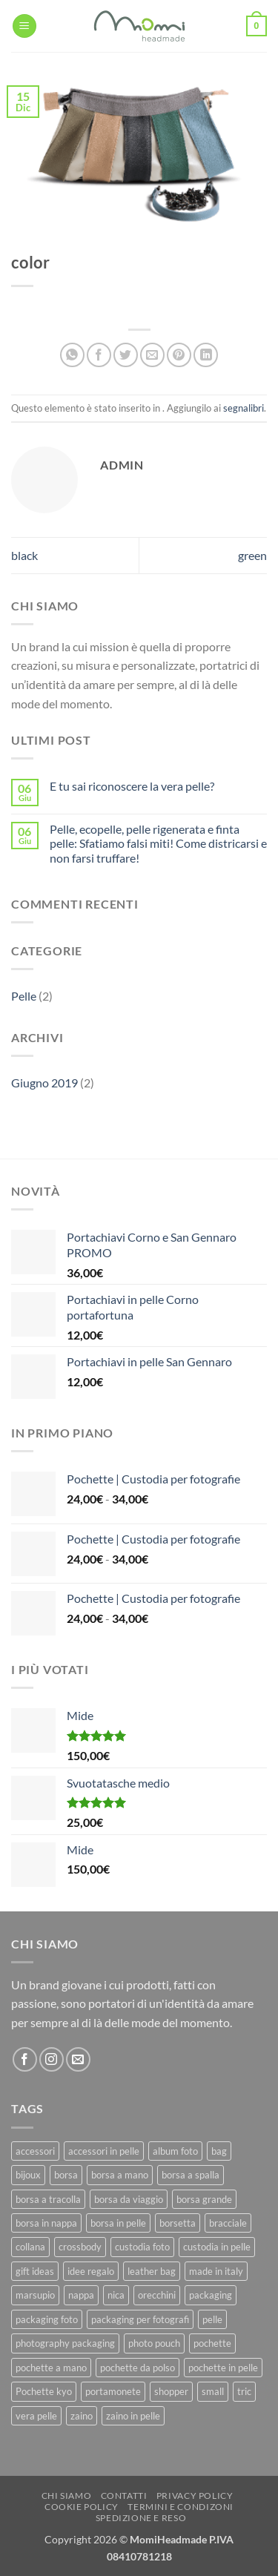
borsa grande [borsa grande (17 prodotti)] (204, 2199)
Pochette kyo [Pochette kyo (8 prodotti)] (44, 2391)
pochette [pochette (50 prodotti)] (212, 2343)
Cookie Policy (81, 2506)
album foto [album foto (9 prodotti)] (175, 2151)
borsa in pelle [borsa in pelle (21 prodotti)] (118, 2223)
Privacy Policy (195, 2495)
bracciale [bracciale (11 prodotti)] (228, 2223)
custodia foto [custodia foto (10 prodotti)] (142, 2247)
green (252, 555)
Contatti (124, 2495)
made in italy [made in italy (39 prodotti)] (216, 2271)
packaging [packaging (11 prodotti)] (210, 2295)
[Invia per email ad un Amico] (152, 355)
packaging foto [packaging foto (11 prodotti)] (47, 2319)
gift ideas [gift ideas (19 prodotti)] (35, 2271)
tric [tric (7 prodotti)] (244, 2391)
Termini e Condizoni (181, 2506)
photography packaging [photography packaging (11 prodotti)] (65, 2343)
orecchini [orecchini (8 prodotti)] (157, 2295)
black (24, 555)
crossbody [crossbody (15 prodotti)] (80, 2247)
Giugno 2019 (44, 1082)
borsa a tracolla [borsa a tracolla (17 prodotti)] (48, 2199)
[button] (24, 26)
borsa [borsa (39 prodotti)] (66, 2175)
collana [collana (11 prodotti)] (30, 2247)
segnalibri (243, 408)
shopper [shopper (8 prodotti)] (171, 2391)
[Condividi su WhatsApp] (72, 355)
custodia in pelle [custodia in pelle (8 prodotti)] (217, 2247)
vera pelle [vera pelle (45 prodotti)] (36, 2416)
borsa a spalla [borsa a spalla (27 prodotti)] (190, 2175)
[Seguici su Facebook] (25, 2059)
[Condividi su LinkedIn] (205, 355)
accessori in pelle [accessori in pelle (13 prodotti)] (103, 2151)
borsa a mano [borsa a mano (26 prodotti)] (119, 2175)
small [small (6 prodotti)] (213, 2391)
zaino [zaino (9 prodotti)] (81, 2416)
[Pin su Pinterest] (179, 355)
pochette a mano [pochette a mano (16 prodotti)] (51, 2368)
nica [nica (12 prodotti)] (116, 2295)
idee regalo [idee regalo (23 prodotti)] (90, 2271)
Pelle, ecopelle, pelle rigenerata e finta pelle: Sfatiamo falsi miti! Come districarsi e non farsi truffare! (158, 843)
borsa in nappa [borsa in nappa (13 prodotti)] (46, 2223)
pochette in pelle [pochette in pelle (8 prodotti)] (223, 2368)
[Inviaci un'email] (78, 2059)
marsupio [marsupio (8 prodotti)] (35, 2295)
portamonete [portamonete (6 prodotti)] (113, 2391)
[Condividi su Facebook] (99, 355)
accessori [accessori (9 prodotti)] (35, 2151)
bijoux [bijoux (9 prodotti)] (28, 2175)
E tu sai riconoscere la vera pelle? (132, 786)
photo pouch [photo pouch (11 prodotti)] (154, 2343)
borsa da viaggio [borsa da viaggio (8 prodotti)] (128, 2199)
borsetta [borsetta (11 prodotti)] (177, 2223)
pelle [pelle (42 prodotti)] (212, 2319)
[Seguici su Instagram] (51, 2059)
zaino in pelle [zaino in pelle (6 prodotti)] (133, 2416)
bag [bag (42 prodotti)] (219, 2151)
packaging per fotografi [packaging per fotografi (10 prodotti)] (140, 2319)
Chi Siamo (67, 2495)
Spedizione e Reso (141, 2517)
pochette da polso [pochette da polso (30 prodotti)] (137, 2368)
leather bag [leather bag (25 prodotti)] (152, 2271)
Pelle (23, 996)
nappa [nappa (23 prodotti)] (81, 2295)
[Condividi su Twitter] (125, 355)
